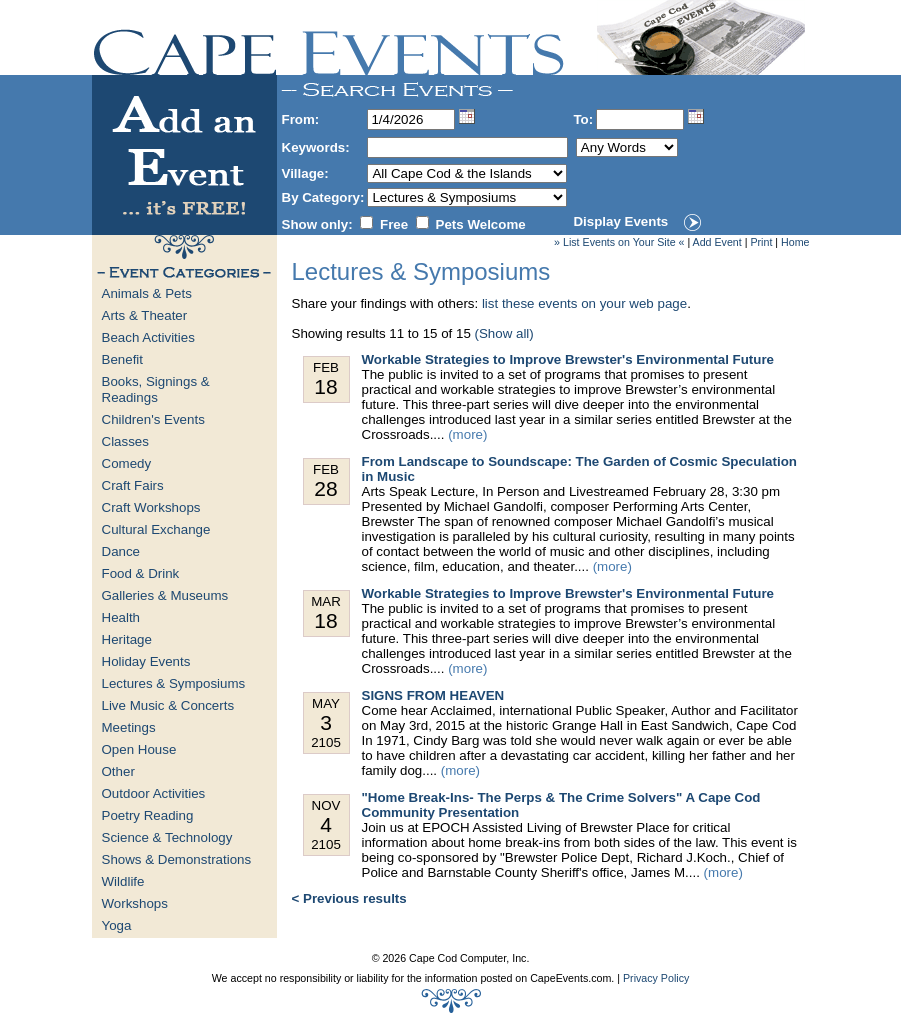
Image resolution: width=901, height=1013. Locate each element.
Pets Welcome (481, 224)
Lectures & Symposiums (174, 683)
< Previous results (349, 898)
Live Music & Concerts (168, 705)
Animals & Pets (147, 293)
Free (394, 224)
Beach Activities (148, 337)
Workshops (135, 903)
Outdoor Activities (154, 793)
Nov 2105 (326, 825)
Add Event (717, 242)
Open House (139, 749)
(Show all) (504, 333)
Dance (121, 551)
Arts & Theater (145, 315)
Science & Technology (167, 837)
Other (118, 771)
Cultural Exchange (156, 529)
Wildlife (123, 881)
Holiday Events (146, 661)
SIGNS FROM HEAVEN (433, 695)
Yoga (117, 925)
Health (121, 617)
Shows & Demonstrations (177, 859)
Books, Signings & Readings (156, 389)
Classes (125, 441)
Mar (326, 613)
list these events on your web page (584, 303)
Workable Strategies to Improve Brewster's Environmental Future (568, 359)
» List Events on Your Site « (619, 242)
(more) (467, 434)
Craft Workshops (151, 507)
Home (795, 242)
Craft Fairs (133, 485)
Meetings (129, 727)
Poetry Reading (148, 815)
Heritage (127, 639)
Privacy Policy (656, 978)
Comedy (127, 463)
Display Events (620, 221)
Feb (326, 379)
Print (761, 242)
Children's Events (153, 419)
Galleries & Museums (165, 595)
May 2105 (326, 723)
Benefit (123, 359)
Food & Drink (141, 573)
